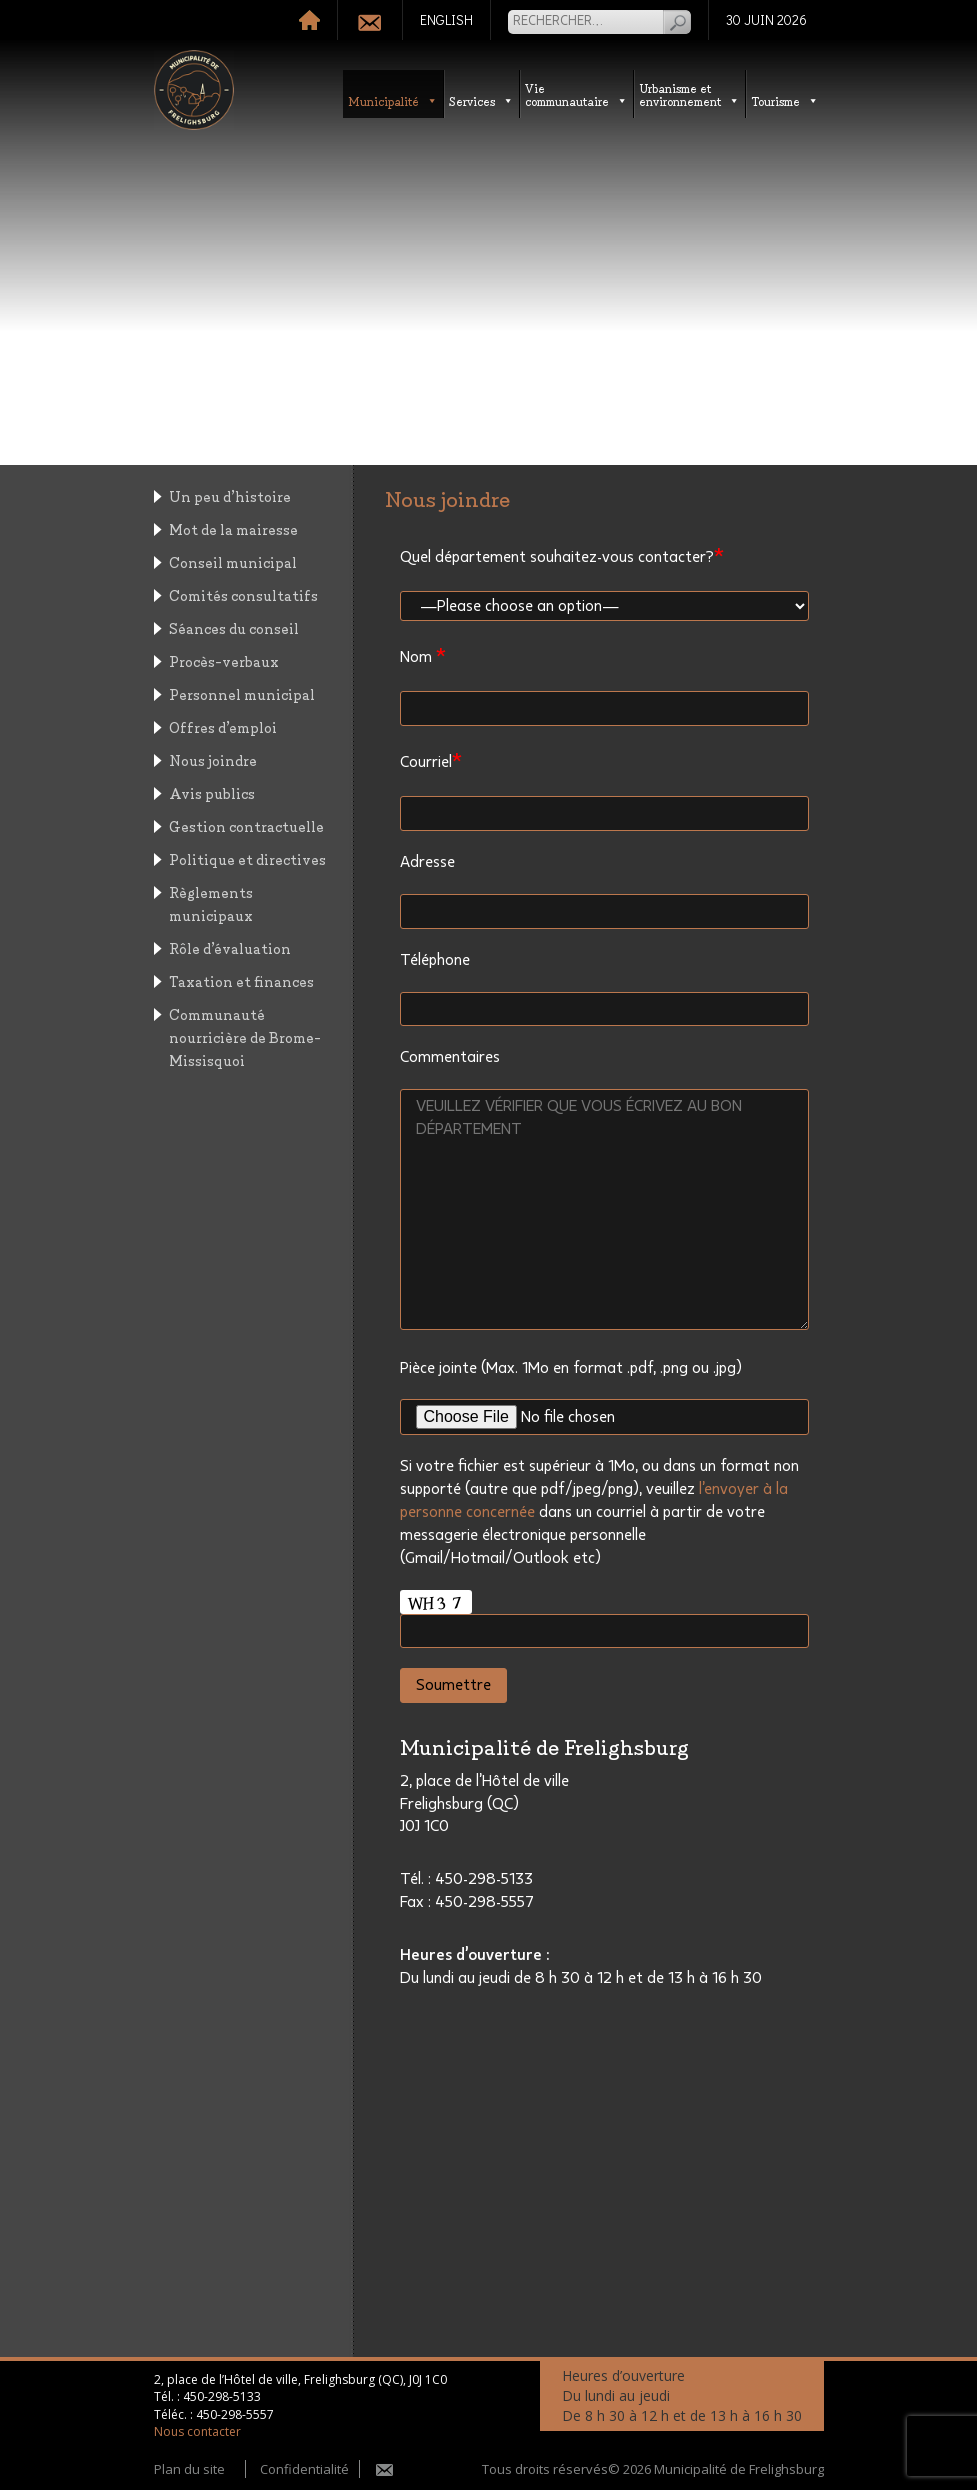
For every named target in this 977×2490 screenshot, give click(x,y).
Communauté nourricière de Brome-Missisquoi (245, 1036)
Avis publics (212, 792)
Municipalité (393, 100)
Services (481, 100)
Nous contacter (197, 2431)
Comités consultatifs (243, 594)
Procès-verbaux (224, 660)
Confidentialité (304, 2469)
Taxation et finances (241, 980)
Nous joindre (213, 759)
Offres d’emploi (223, 726)
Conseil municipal (233, 561)
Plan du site (189, 2469)
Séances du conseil (234, 627)
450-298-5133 (222, 2396)
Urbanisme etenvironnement (689, 94)
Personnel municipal (242, 693)
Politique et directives (247, 858)
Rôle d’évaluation (230, 947)
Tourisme (785, 100)
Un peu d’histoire (230, 495)
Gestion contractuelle (246, 825)
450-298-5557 (235, 2414)
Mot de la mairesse (233, 528)
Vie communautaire (576, 94)
